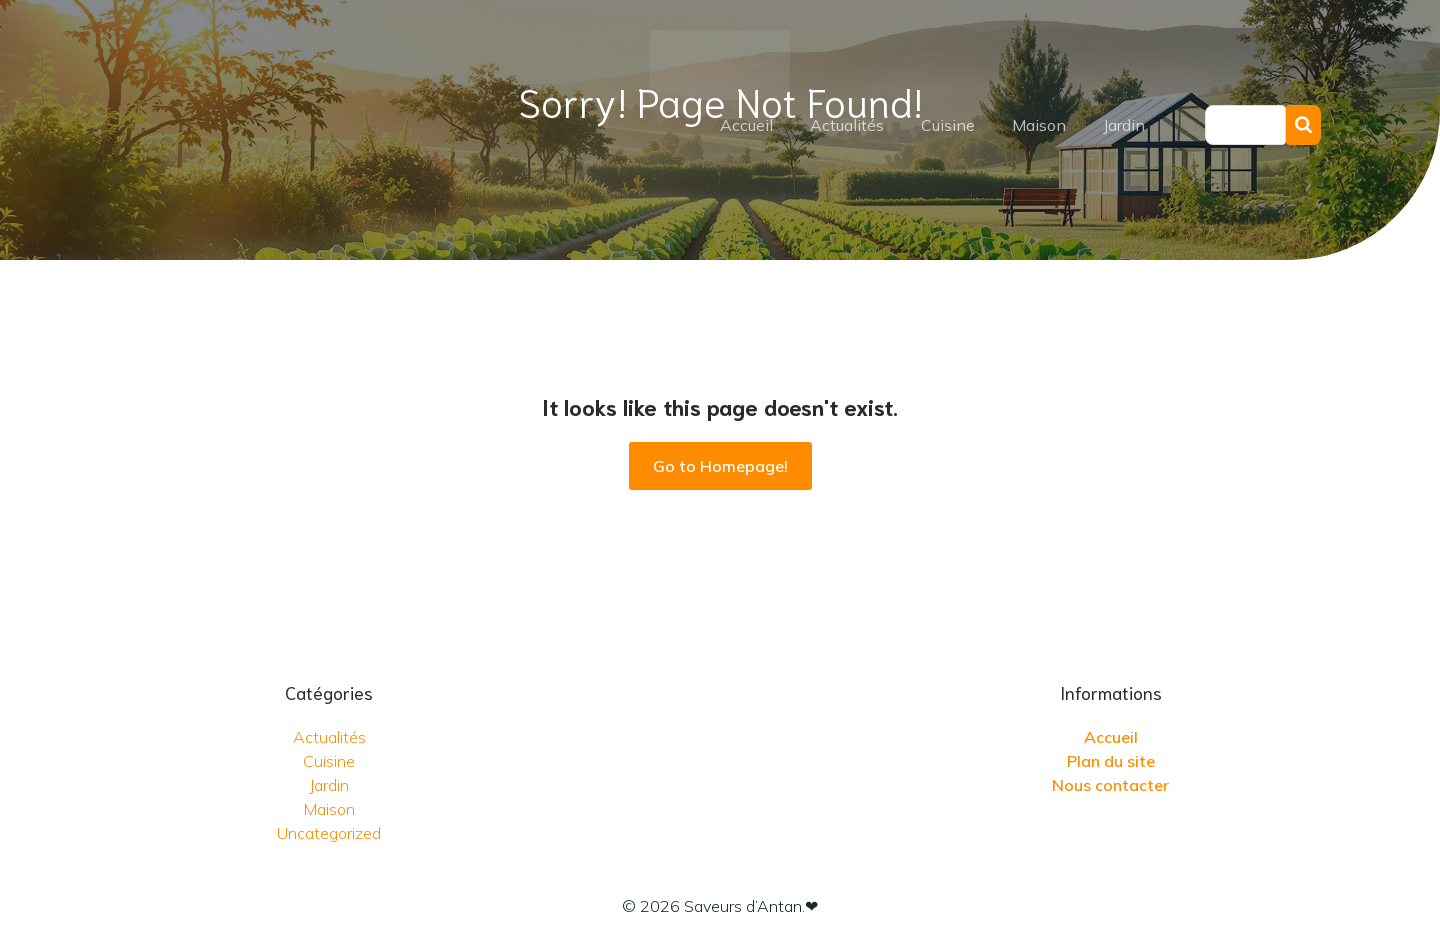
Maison (1039, 125)
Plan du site (1111, 761)
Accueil (746, 125)
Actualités (847, 125)
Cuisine (948, 125)
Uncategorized (329, 833)
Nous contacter (1110, 785)
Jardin (1124, 125)
